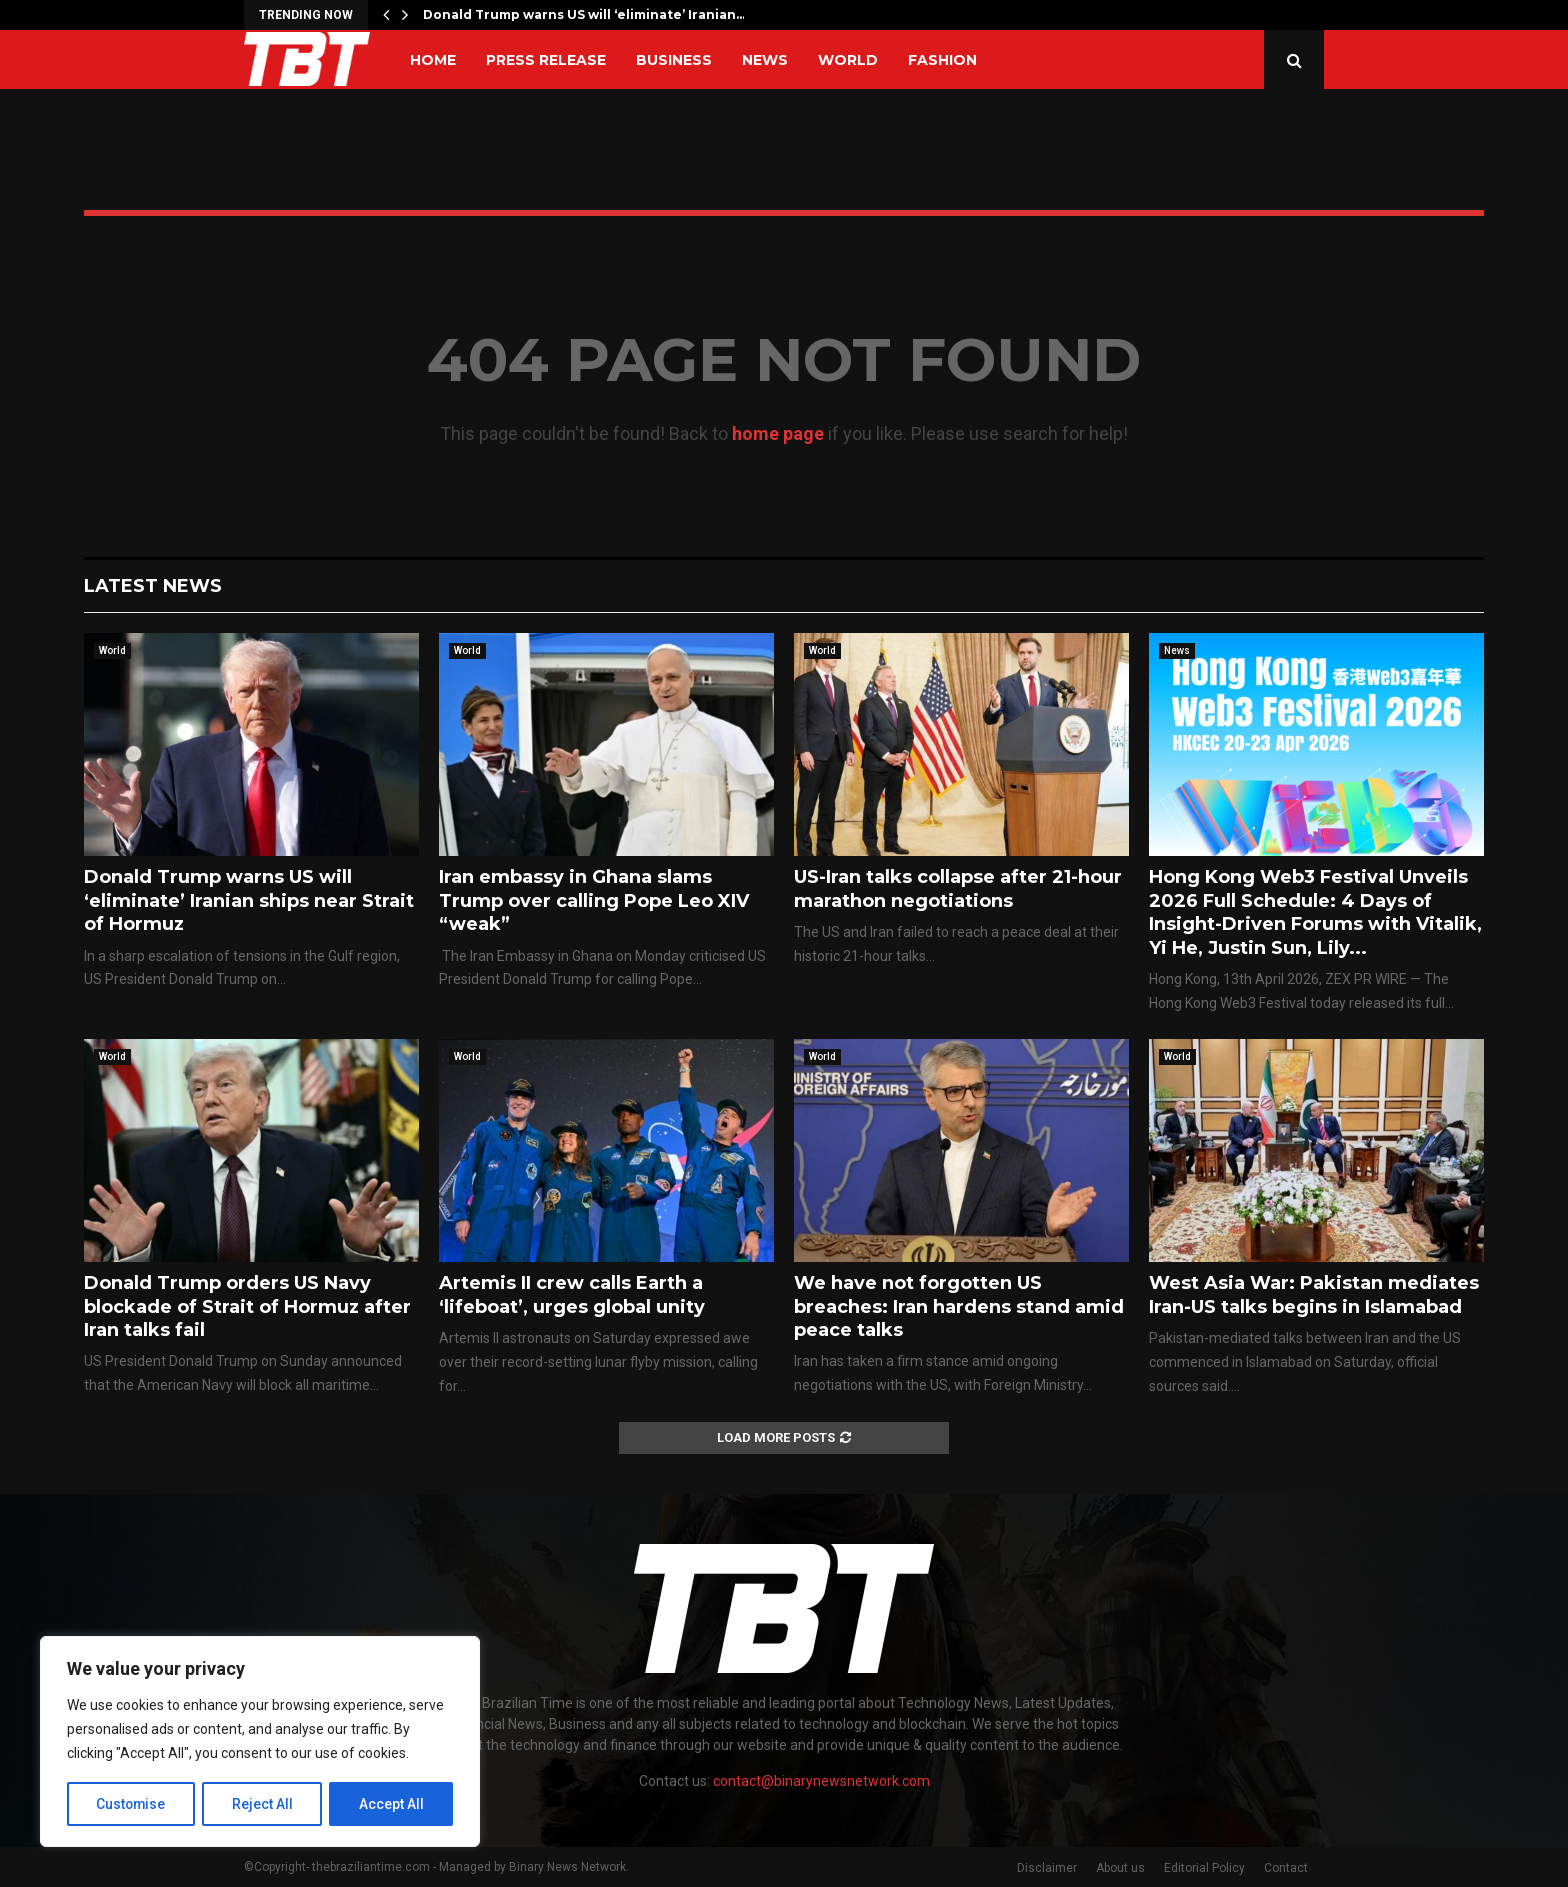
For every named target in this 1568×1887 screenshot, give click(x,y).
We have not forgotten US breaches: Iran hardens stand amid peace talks (959, 1306)
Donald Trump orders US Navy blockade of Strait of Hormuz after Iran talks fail (247, 1306)
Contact (1286, 1868)
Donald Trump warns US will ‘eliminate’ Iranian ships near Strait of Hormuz (249, 900)
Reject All (263, 1804)
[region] (260, 1742)
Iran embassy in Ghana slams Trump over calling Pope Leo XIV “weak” (594, 900)
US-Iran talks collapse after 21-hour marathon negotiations (958, 888)
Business (674, 60)
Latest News (153, 586)
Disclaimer (1047, 1868)
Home (433, 60)
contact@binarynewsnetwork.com (821, 1781)
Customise (131, 1804)
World (848, 60)
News (765, 60)
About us (1120, 1868)
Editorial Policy (1204, 1868)
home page (778, 433)
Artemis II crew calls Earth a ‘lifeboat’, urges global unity (572, 1294)
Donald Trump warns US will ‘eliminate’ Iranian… (584, 14)
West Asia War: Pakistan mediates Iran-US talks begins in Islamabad (1314, 1294)
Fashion (942, 60)
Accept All (391, 1804)
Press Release (546, 60)
